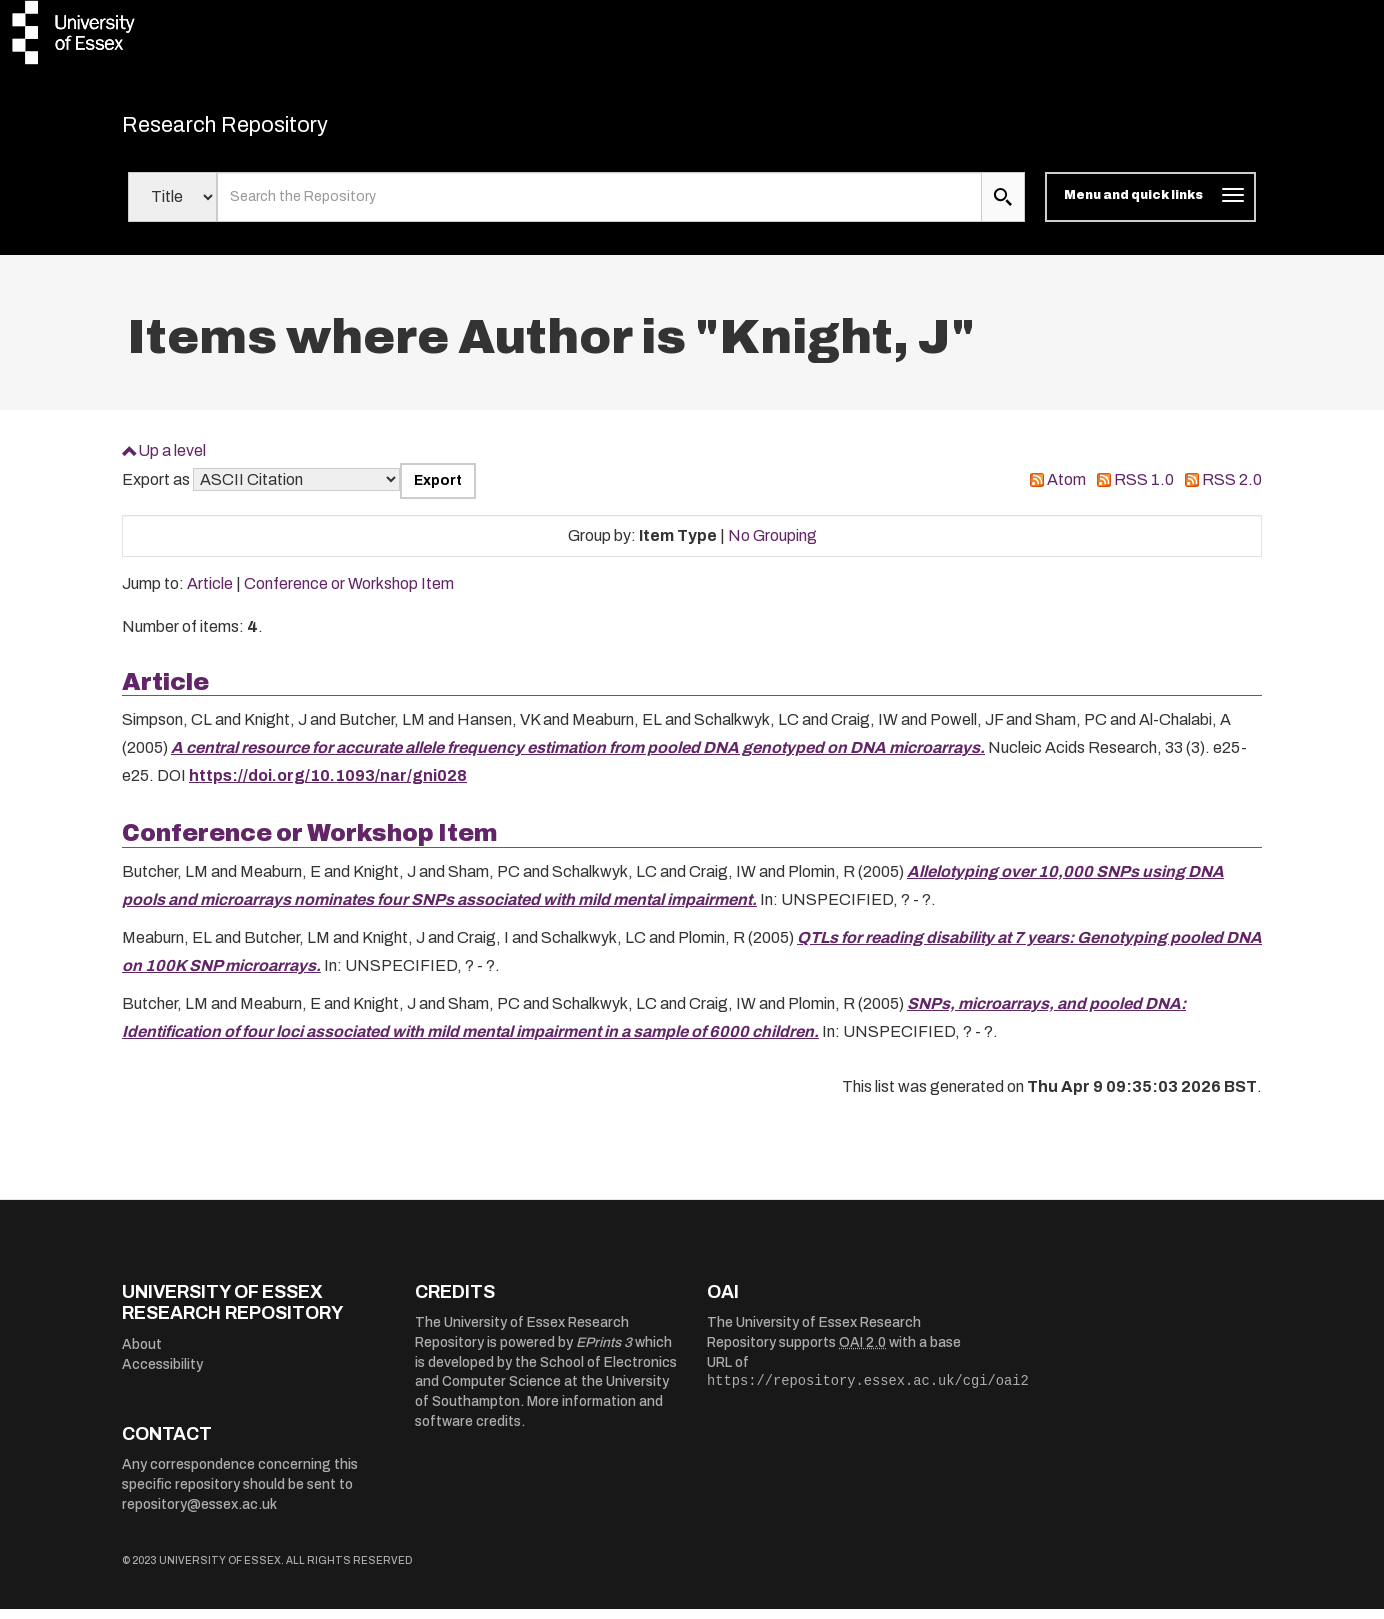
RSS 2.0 (1232, 490)
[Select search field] (172, 208)
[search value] (599, 208)
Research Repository (262, 130)
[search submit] (1003, 208)
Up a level (172, 460)
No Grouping (772, 545)
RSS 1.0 (1144, 490)
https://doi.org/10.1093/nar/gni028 (328, 786)
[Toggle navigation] (1150, 208)
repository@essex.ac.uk (199, 1514)
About (142, 1354)
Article (210, 594)
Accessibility (162, 1374)
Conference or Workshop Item (349, 594)
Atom (1066, 490)
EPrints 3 (604, 1353)
